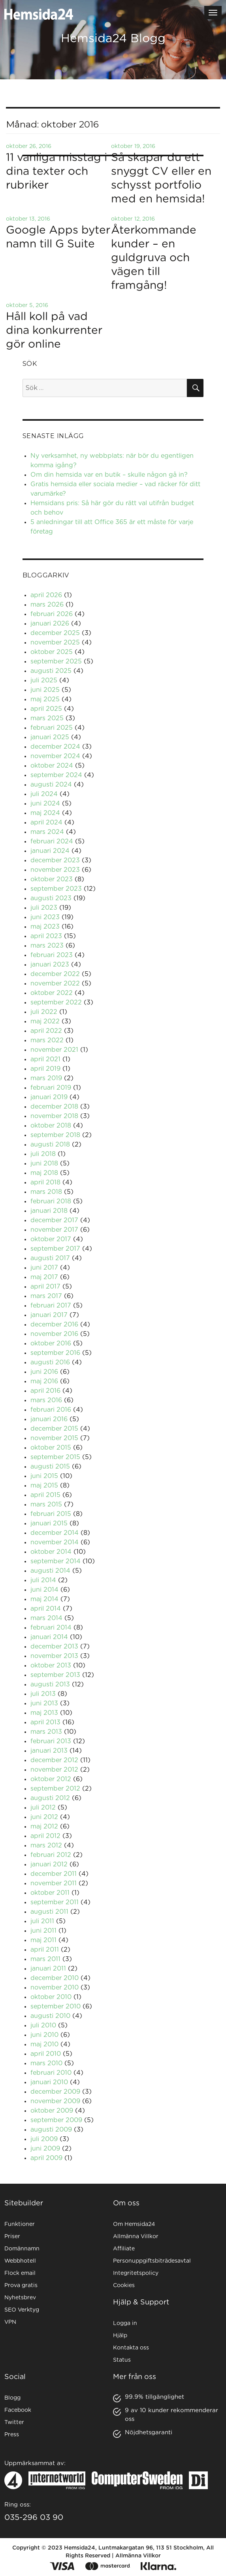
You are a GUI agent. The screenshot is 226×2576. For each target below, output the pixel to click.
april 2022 (46, 1031)
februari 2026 (51, 614)
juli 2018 (43, 1154)
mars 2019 (46, 1078)
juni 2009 (45, 2148)
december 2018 (54, 1106)
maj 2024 (45, 813)
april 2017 (45, 1286)
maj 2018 (44, 1173)
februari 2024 (51, 841)
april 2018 (45, 1182)
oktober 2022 (51, 993)
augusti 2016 (50, 1362)
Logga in (125, 2323)
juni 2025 (45, 690)
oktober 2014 (51, 1552)
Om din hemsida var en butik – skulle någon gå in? (109, 475)
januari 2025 (49, 737)
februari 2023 (51, 955)
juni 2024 (45, 803)
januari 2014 (49, 1637)
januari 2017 (49, 1315)
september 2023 (56, 889)
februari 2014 (51, 1627)
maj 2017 (44, 1277)
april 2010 (45, 2054)
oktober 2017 (50, 1239)
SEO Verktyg (21, 2310)
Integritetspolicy (135, 2273)
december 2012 (54, 1760)
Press (11, 2434)
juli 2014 (43, 1580)
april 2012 (45, 1836)
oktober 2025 (51, 652)
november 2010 (54, 1987)
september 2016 (55, 1353)
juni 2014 (44, 1590)
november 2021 (54, 1050)
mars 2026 (47, 604)
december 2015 (54, 1429)
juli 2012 (43, 1807)
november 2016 (54, 1334)
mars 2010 (46, 2063)
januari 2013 (49, 1751)
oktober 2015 (50, 1447)
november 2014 (54, 1542)
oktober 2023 (51, 879)
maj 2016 (44, 1381)
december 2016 (54, 1324)
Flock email (20, 2273)
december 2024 (55, 747)
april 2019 (45, 1069)
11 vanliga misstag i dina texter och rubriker (56, 171)
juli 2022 (43, 1012)
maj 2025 (45, 699)
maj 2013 (44, 1713)
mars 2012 (46, 1845)
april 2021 (45, 1059)
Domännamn (22, 2249)
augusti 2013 (50, 1684)
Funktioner (19, 2224)
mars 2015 (46, 1504)
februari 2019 (50, 1088)
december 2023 (55, 860)
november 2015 (54, 1438)
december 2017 (54, 1220)
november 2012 (54, 1770)
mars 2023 (47, 945)
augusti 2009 (51, 2129)
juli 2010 (43, 2025)
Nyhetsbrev (20, 2298)
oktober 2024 (51, 765)
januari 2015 (49, 1523)
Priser (12, 2236)
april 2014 (45, 1609)
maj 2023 (45, 927)
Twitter (14, 2422)
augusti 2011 (49, 1912)
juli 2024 (44, 794)
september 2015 (55, 1457)
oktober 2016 (50, 1343)
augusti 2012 (50, 1798)
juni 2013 (44, 1703)
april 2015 (45, 1495)
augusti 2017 (50, 1258)
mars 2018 (46, 1192)
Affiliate (124, 2249)
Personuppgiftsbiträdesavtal (152, 2261)
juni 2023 (45, 917)
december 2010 (54, 1978)
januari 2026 (49, 623)
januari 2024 (50, 851)
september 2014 (55, 1561)
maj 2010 (44, 2044)
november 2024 (55, 756)
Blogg (12, 2398)
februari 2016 (50, 1410)
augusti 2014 (50, 1571)
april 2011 (44, 1950)
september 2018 (55, 1135)
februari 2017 (50, 1305)
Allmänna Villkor (135, 2236)
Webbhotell (20, 2261)
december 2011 (53, 1874)
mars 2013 (46, 1732)
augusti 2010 (50, 2016)
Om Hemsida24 (134, 2224)
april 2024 (46, 822)
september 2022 (56, 1002)
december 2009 (55, 2092)
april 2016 (45, 1391)
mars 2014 (46, 1618)
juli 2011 (42, 1921)
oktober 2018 (50, 1125)
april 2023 (46, 936)
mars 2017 (46, 1296)
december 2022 (55, 974)
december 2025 (55, 633)
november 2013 (54, 1656)
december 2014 (54, 1533)
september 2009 (56, 2120)
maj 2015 (44, 1485)
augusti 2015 (50, 1466)
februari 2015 (50, 1514)
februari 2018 (50, 1201)
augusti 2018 (50, 1144)
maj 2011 (43, 1940)
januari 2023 (49, 964)
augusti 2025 (51, 671)
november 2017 (54, 1230)
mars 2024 (47, 832)
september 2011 (54, 1902)
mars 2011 (45, 1959)
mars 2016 (46, 1400)
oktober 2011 (50, 1893)
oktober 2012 (50, 1779)
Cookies (124, 2285)
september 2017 (55, 1249)
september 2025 (56, 661)
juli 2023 (43, 908)
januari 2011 (48, 1968)
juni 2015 (44, 1476)
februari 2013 (50, 1741)
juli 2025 (43, 680)
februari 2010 (51, 2073)
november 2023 (55, 870)
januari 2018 (49, 1211)
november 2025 (55, 642)
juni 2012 (44, 1817)
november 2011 (53, 1883)
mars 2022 (47, 1040)
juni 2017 (44, 1268)
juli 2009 (44, 2139)
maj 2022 (45, 1021)
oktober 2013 (50, 1665)
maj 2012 (44, 1826)
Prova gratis (21, 2285)
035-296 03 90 (33, 2518)
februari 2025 (51, 728)
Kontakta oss (131, 2348)
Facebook (17, 2410)
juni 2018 (44, 1163)
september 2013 (55, 1675)
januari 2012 (49, 1864)
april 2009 (46, 2158)
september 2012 (55, 1788)
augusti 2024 (51, 784)
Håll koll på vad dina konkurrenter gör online (54, 330)
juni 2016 (44, 1372)
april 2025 (46, 709)
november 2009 (55, 2101)
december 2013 (54, 1646)
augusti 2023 (51, 898)
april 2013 (45, 1722)
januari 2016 (49, 1419)
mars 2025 (47, 718)
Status (122, 2360)
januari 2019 (49, 1097)
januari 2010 (49, 2082)
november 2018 (54, 1116)
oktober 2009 (51, 2111)
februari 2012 (50, 1855)
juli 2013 (43, 1694)
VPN (10, 2322)
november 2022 (55, 983)
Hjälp (120, 2335)
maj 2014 (44, 1599)
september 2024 (56, 775)
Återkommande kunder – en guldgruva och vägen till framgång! (153, 258)
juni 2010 (44, 2035)
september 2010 (55, 2006)
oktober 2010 (51, 1997)
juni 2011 (43, 1931)
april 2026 (46, 595)
